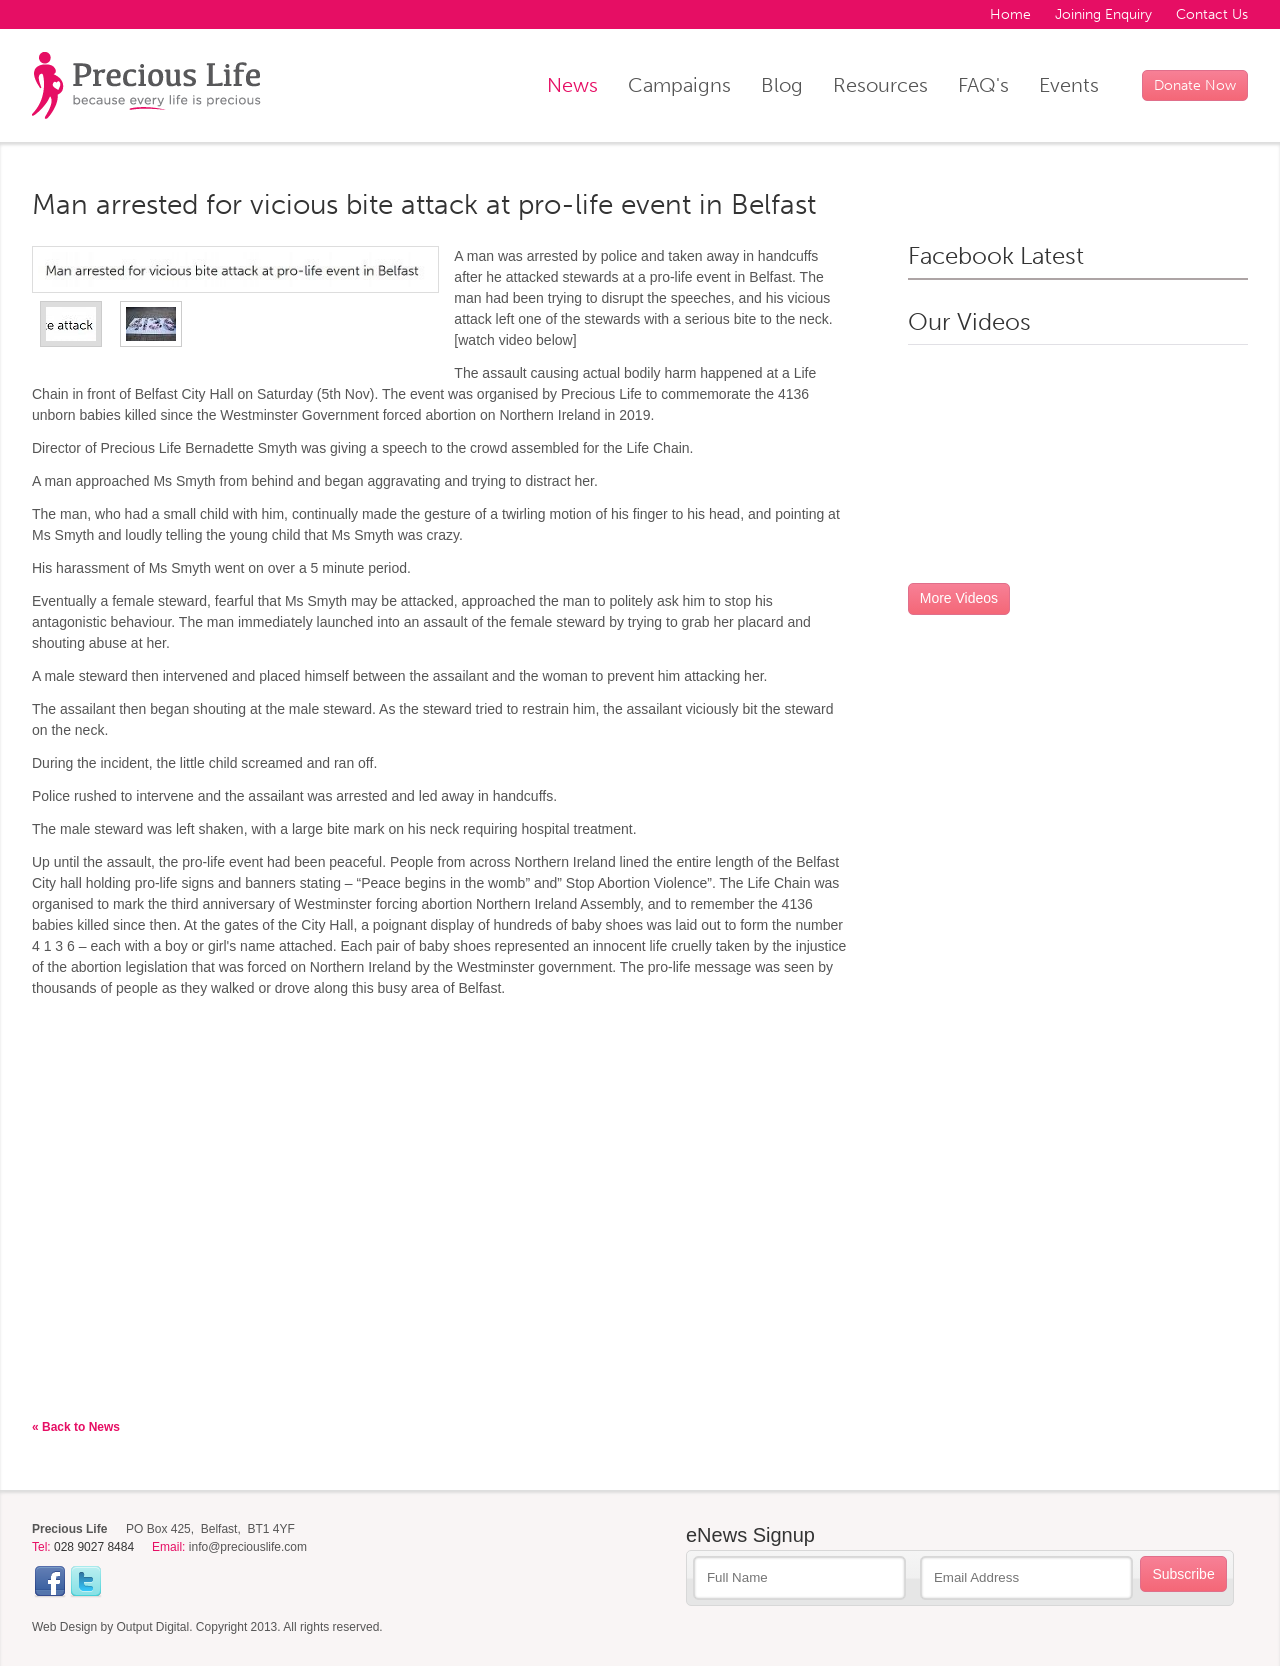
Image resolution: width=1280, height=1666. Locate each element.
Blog (782, 85)
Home (1010, 14)
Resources (880, 85)
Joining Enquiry (1103, 14)
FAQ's (983, 85)
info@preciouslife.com (248, 1547)
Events (1069, 85)
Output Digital (153, 1627)
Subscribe (1183, 1574)
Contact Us (1212, 14)
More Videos (959, 598)
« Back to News (76, 1427)
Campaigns (679, 85)
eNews (750, 1535)
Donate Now (1195, 85)
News (572, 85)
